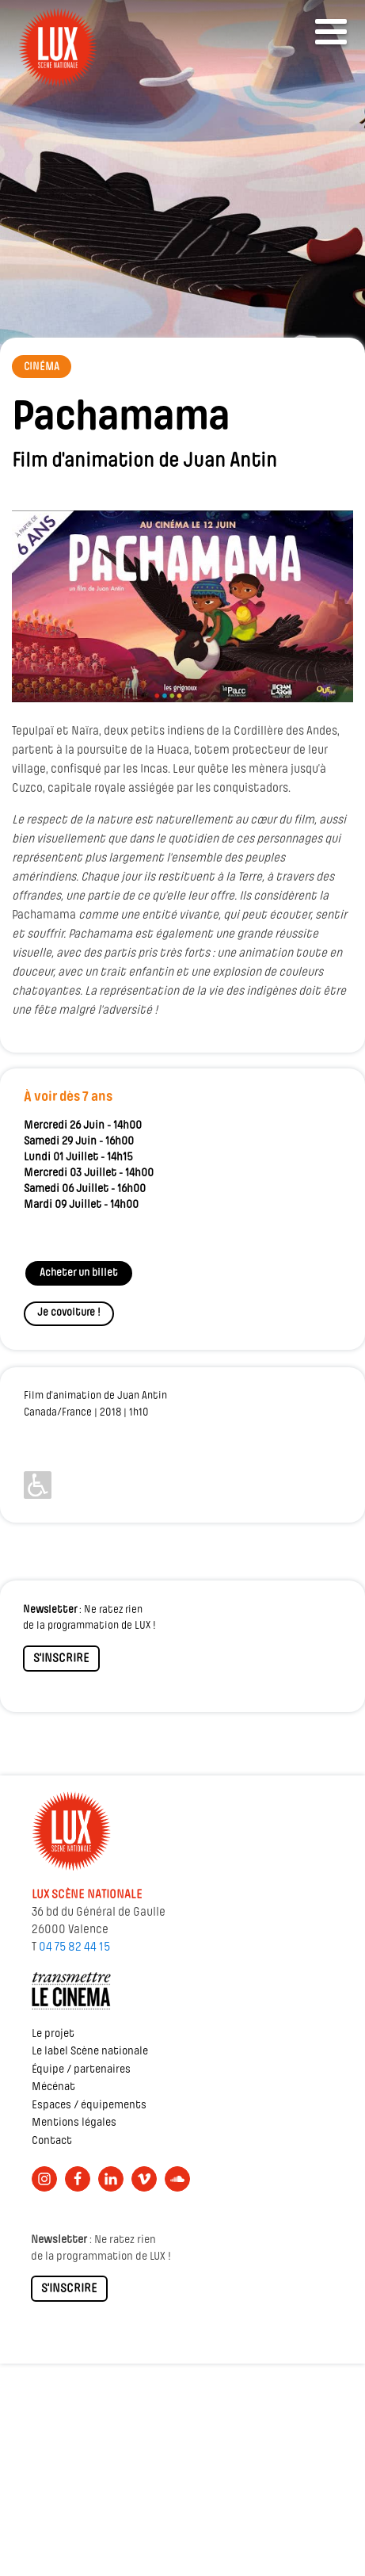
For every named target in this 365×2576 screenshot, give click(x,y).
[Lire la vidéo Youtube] (182, 606)
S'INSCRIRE (61, 1659)
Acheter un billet (79, 1273)
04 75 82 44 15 (74, 1947)
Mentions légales (74, 2123)
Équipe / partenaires (81, 2070)
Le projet (53, 2034)
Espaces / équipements (89, 2106)
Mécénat (53, 2087)
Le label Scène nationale (90, 2052)
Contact (52, 2141)
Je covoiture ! (69, 1313)
